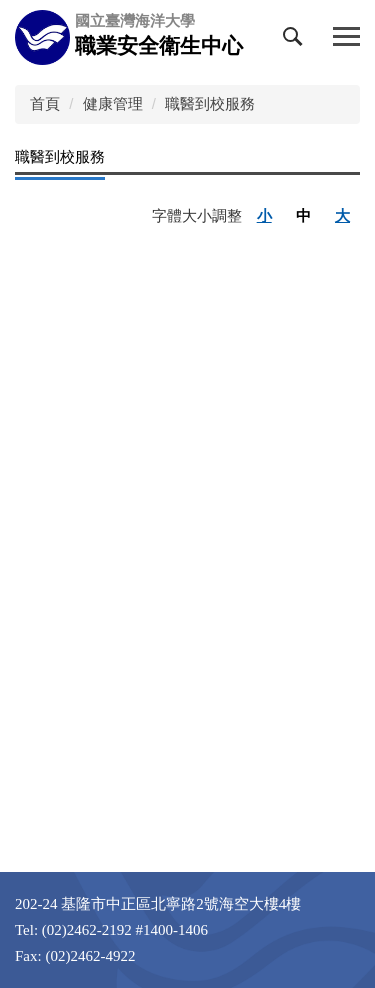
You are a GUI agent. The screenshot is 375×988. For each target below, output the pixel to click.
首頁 (45, 103)
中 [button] (303, 215)
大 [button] (342, 215)
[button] (297, 41)
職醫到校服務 (210, 103)
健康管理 (113, 103)
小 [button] (264, 215)
